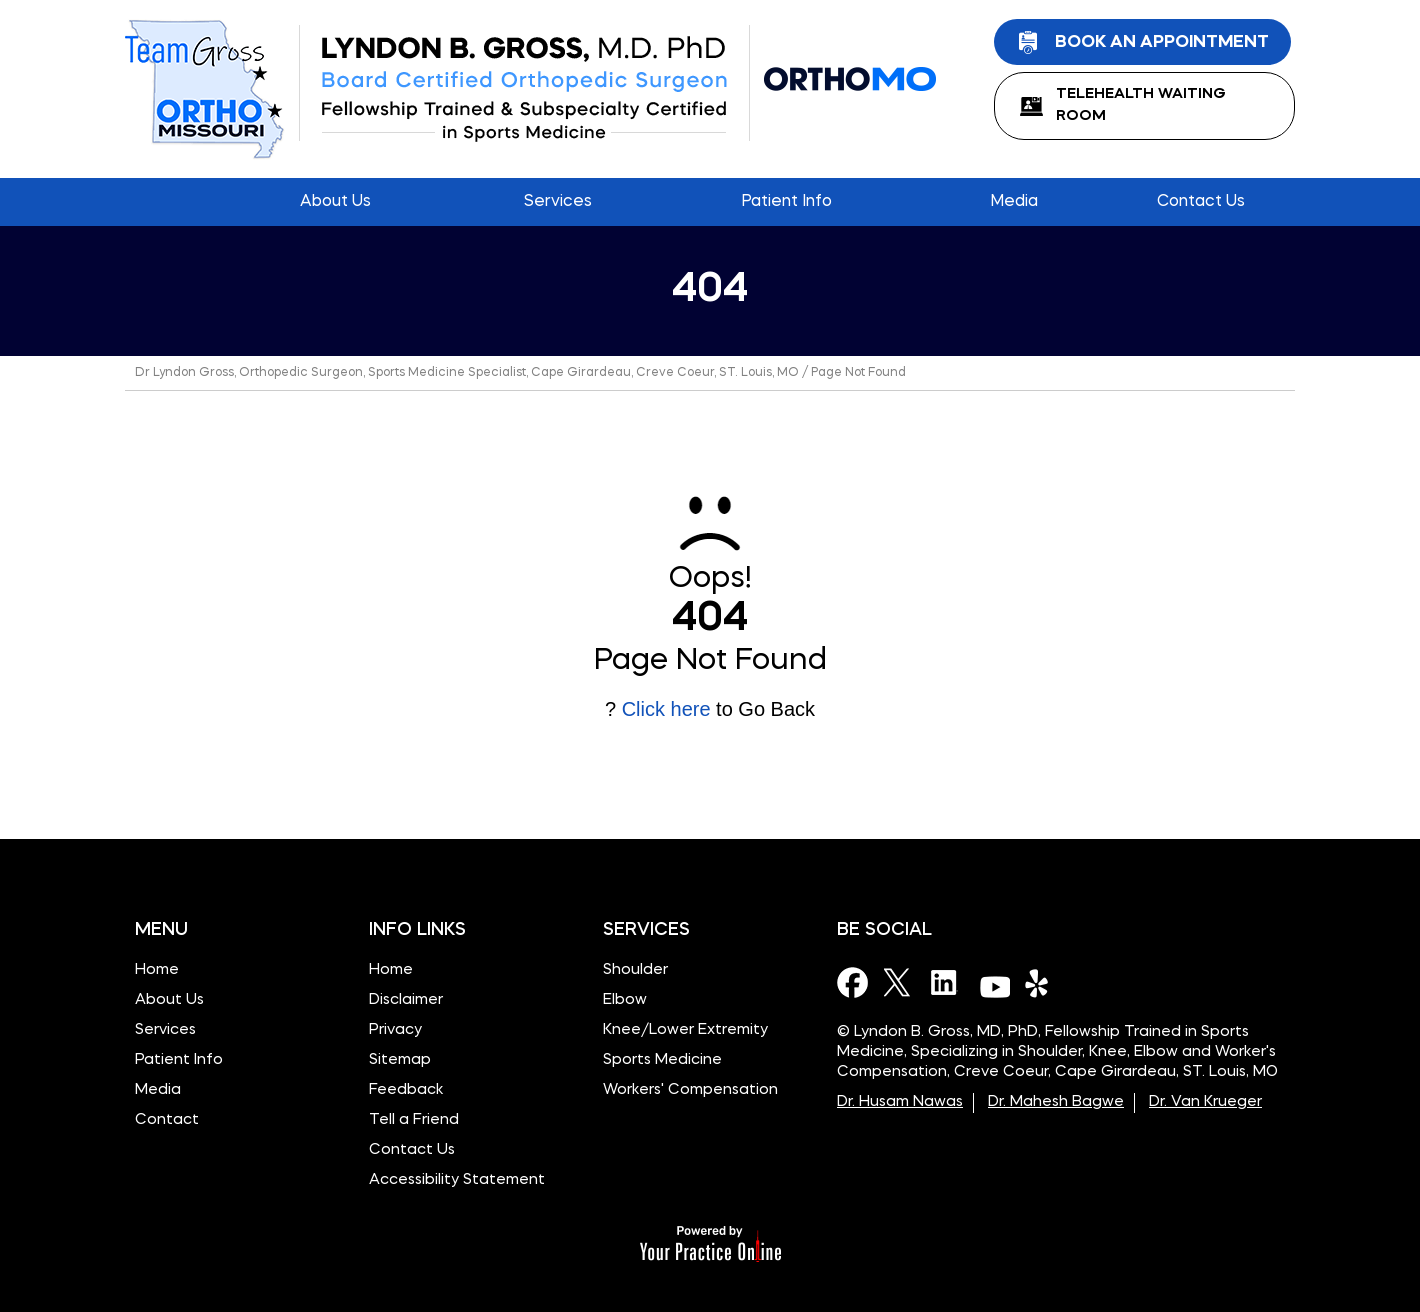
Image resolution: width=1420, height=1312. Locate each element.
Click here (666, 709)
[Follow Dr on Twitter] (900, 982)
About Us (169, 1000)
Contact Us (412, 1150)
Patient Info (179, 1060)
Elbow (625, 1000)
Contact (167, 1120)
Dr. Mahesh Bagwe (1056, 1102)
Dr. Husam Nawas (900, 1102)
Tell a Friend (414, 1120)
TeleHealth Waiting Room (1141, 105)
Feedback (406, 1090)
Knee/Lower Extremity (685, 1030)
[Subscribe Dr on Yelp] (1041, 982)
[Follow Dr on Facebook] (853, 982)
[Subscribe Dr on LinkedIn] (947, 982)
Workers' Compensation (690, 1090)
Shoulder (635, 970)
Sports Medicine (662, 1060)
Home (166, 202)
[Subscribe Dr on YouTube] (994, 982)
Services (165, 1030)
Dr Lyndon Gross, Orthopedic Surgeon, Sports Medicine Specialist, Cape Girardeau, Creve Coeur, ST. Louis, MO (467, 373)
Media (158, 1090)
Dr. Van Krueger (1205, 1102)
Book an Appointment (1162, 42)
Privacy (395, 1030)
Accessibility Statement (457, 1180)
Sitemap (400, 1060)
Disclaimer (406, 1000)
